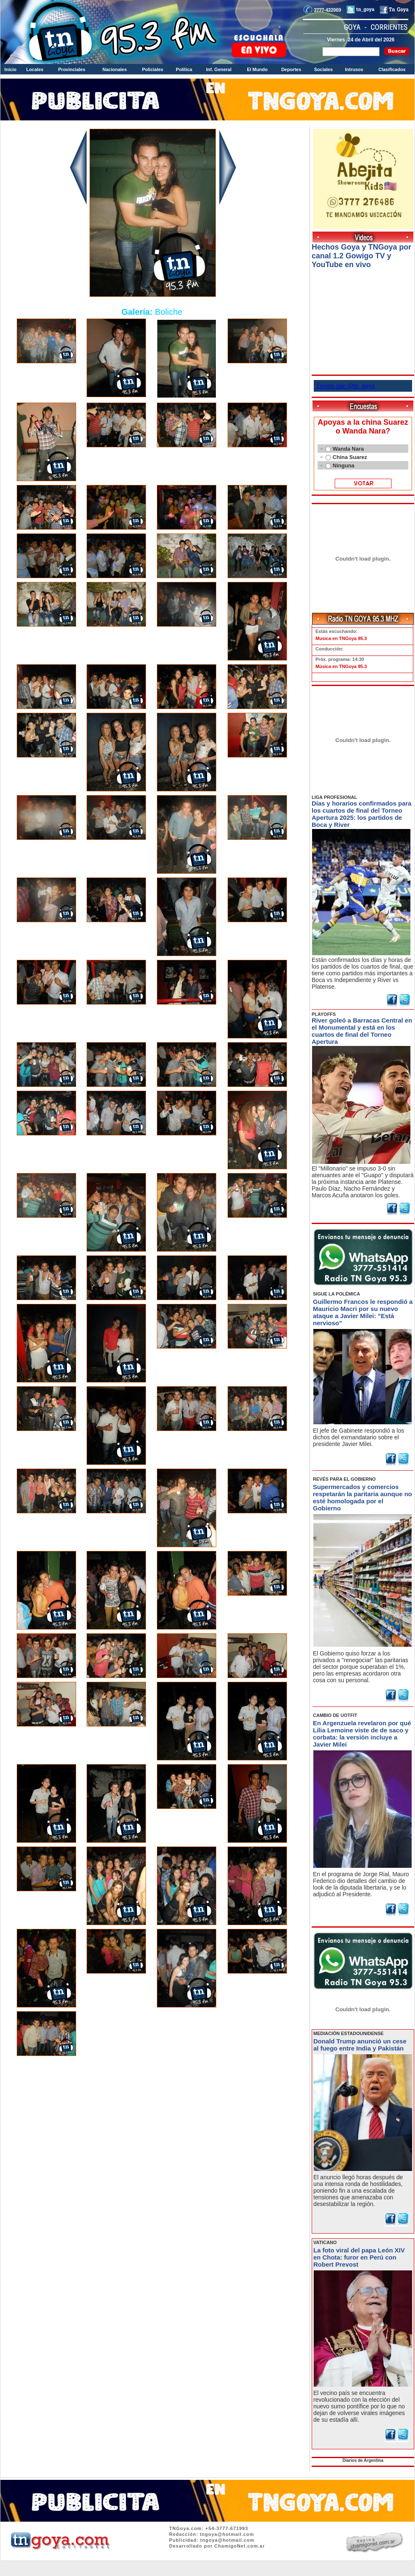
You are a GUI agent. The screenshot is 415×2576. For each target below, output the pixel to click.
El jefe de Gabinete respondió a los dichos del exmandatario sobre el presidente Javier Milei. (358, 1437)
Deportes (291, 69)
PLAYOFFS (324, 1014)
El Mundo (257, 69)
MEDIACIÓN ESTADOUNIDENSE (348, 2033)
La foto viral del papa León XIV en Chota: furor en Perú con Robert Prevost (359, 2257)
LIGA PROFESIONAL (334, 797)
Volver (152, 2081)
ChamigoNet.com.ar (239, 2545)
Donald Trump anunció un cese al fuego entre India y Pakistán (360, 2045)
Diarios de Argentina (363, 2460)
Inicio (11, 69)
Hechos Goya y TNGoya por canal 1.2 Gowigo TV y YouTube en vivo (361, 256)
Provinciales (71, 69)
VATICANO (325, 2242)
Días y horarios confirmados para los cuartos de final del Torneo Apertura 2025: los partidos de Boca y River (361, 814)
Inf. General (219, 69)
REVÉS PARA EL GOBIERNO (344, 1479)
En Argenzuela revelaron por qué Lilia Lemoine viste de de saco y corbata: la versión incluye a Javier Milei (362, 1733)
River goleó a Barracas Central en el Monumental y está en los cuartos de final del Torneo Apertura (362, 1031)
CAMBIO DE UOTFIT (335, 1715)
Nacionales (114, 69)
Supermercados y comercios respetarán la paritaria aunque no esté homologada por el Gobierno (362, 1497)
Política (184, 69)
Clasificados (391, 69)
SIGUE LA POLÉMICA (336, 1293)
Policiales (152, 69)
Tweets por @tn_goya (345, 385)
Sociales (323, 69)
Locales (35, 69)
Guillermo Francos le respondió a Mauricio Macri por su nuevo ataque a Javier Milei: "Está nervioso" (362, 1312)
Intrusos (354, 69)
